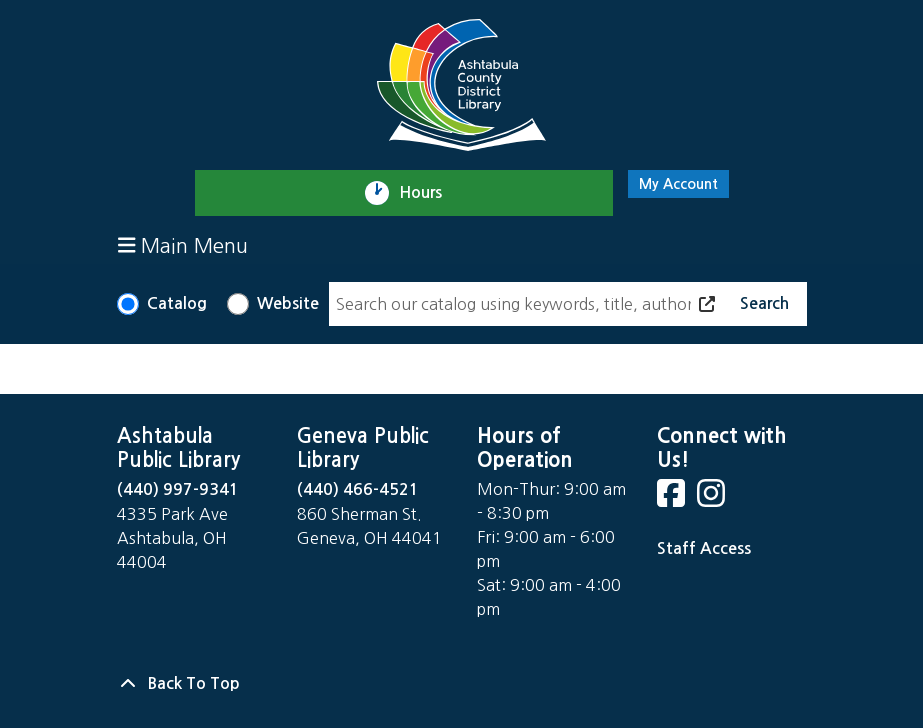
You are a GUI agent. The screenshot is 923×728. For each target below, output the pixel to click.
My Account (678, 184)
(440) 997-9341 (178, 489)
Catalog (177, 303)
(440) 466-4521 (358, 489)
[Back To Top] (462, 684)
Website (288, 303)
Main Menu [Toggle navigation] (183, 245)
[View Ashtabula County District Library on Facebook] (673, 499)
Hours (429, 193)
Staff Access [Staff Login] (704, 548)
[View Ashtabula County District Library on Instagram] (713, 499)
